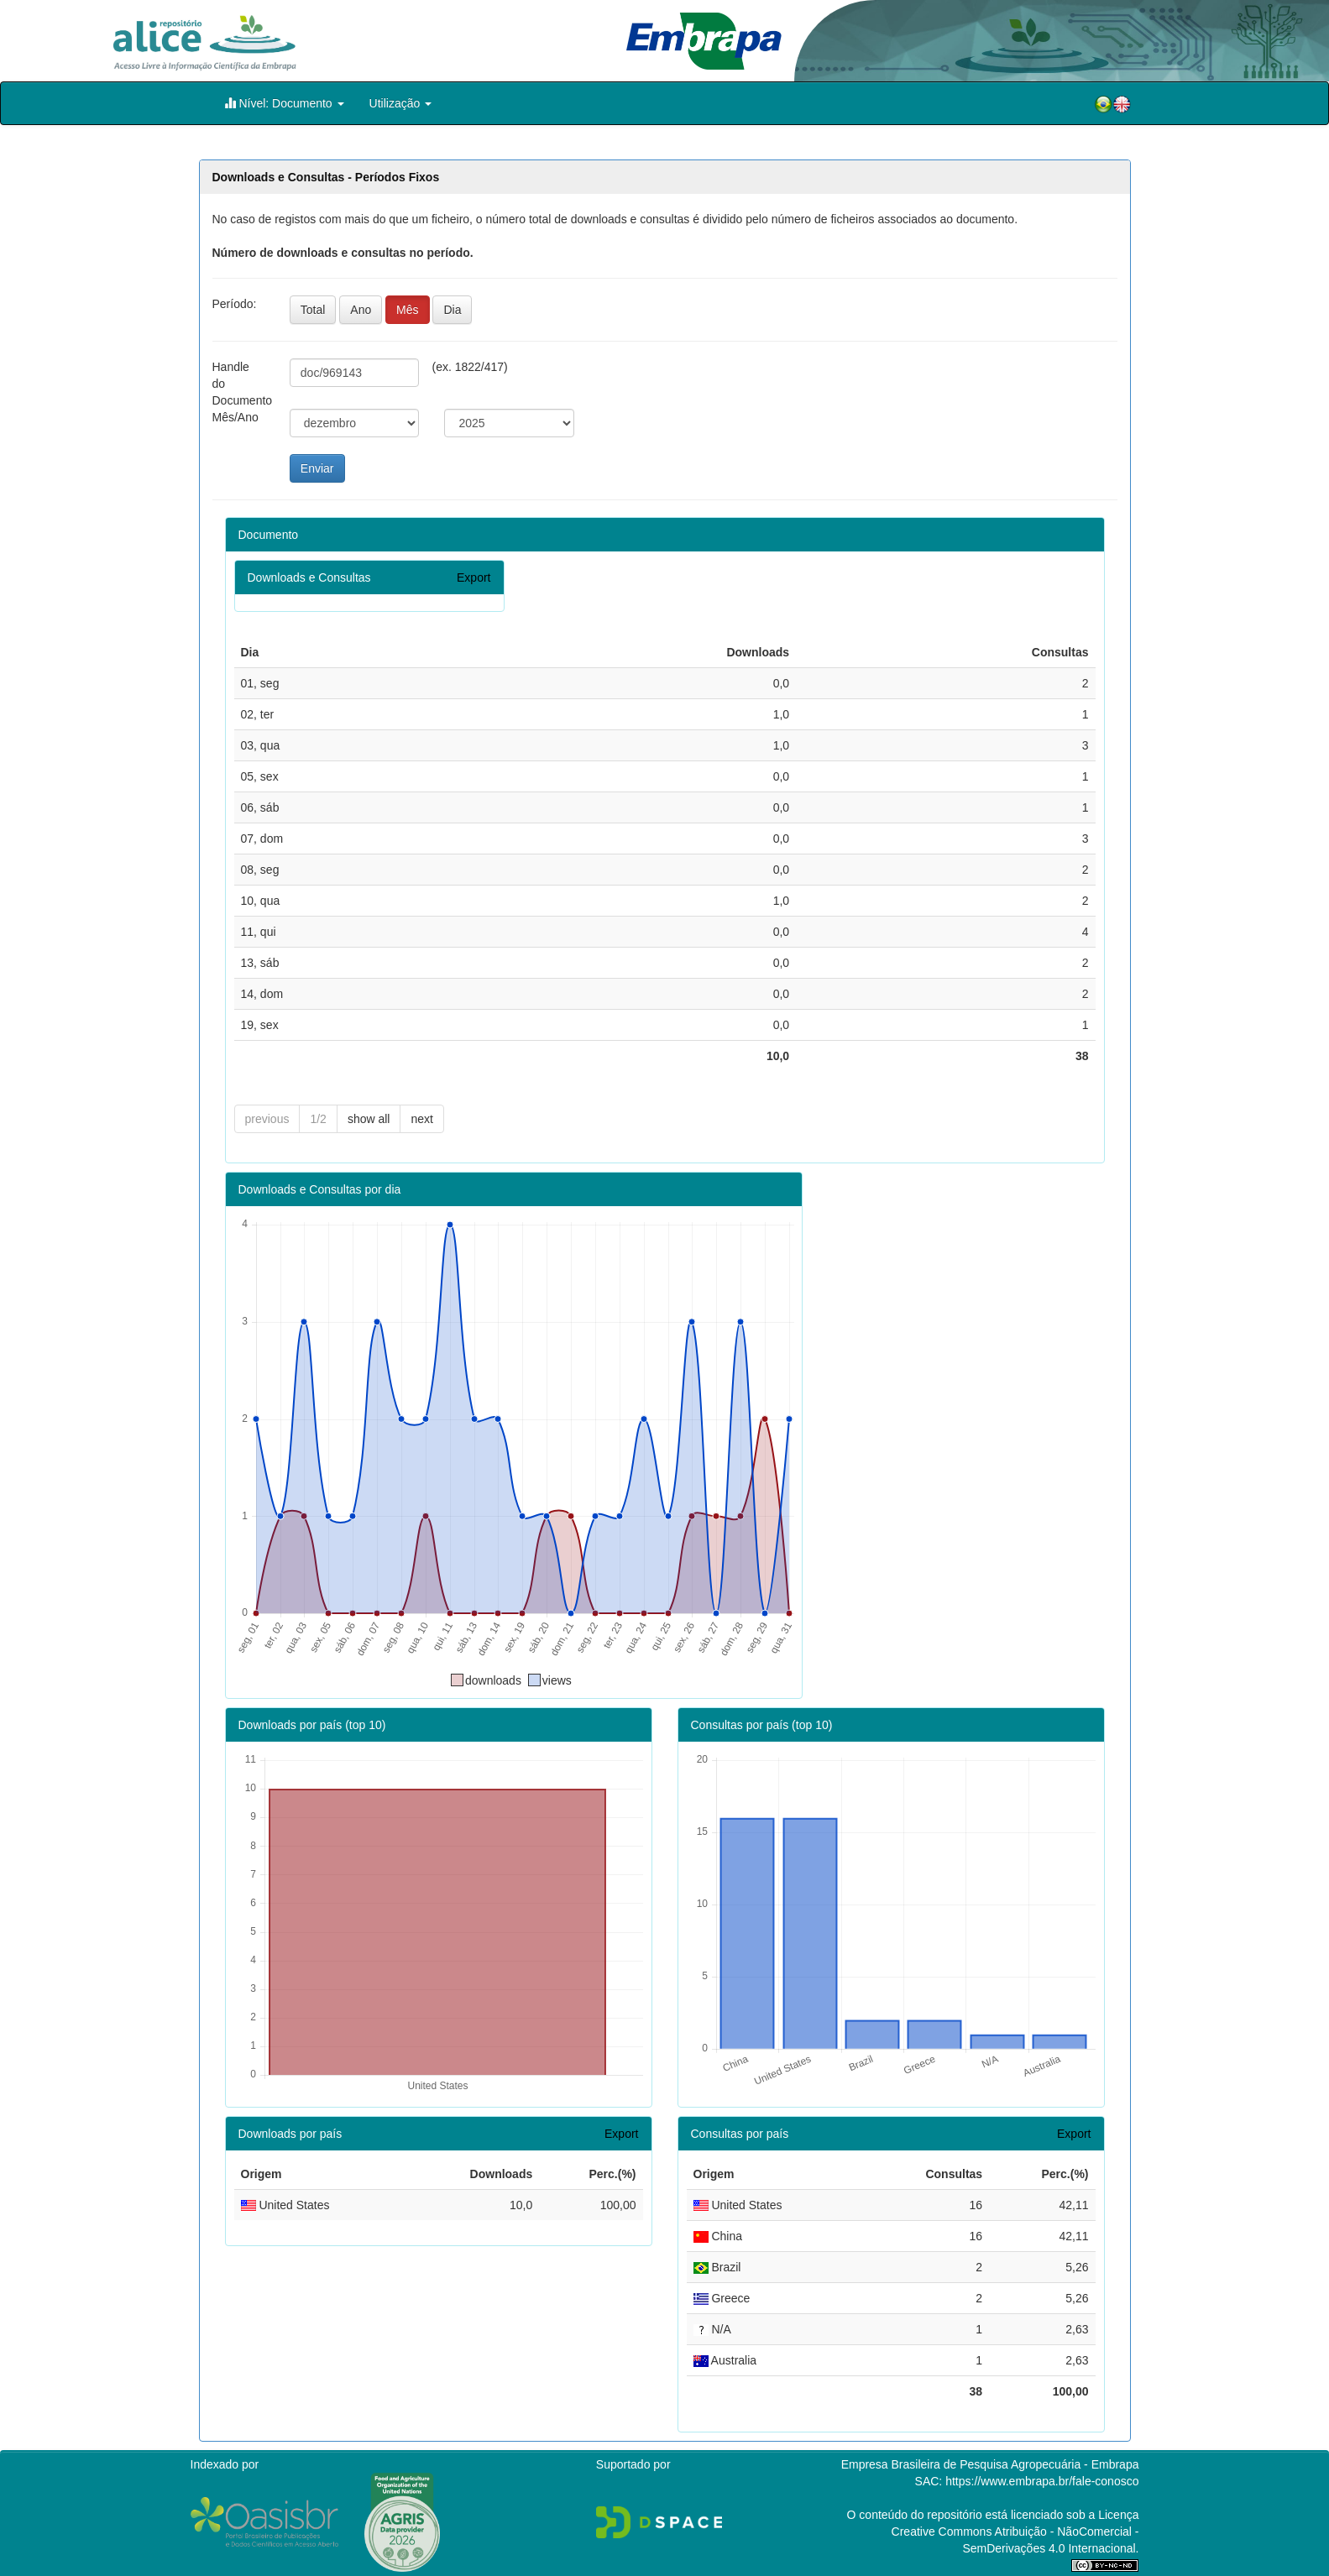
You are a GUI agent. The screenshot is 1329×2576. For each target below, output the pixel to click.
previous (267, 1119)
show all (369, 1119)
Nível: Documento (284, 103)
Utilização (400, 103)
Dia (452, 309)
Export (473, 577)
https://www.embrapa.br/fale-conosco (1041, 2481)
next (421, 1119)
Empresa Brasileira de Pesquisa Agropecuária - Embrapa (990, 2464)
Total (313, 309)
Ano (360, 309)
